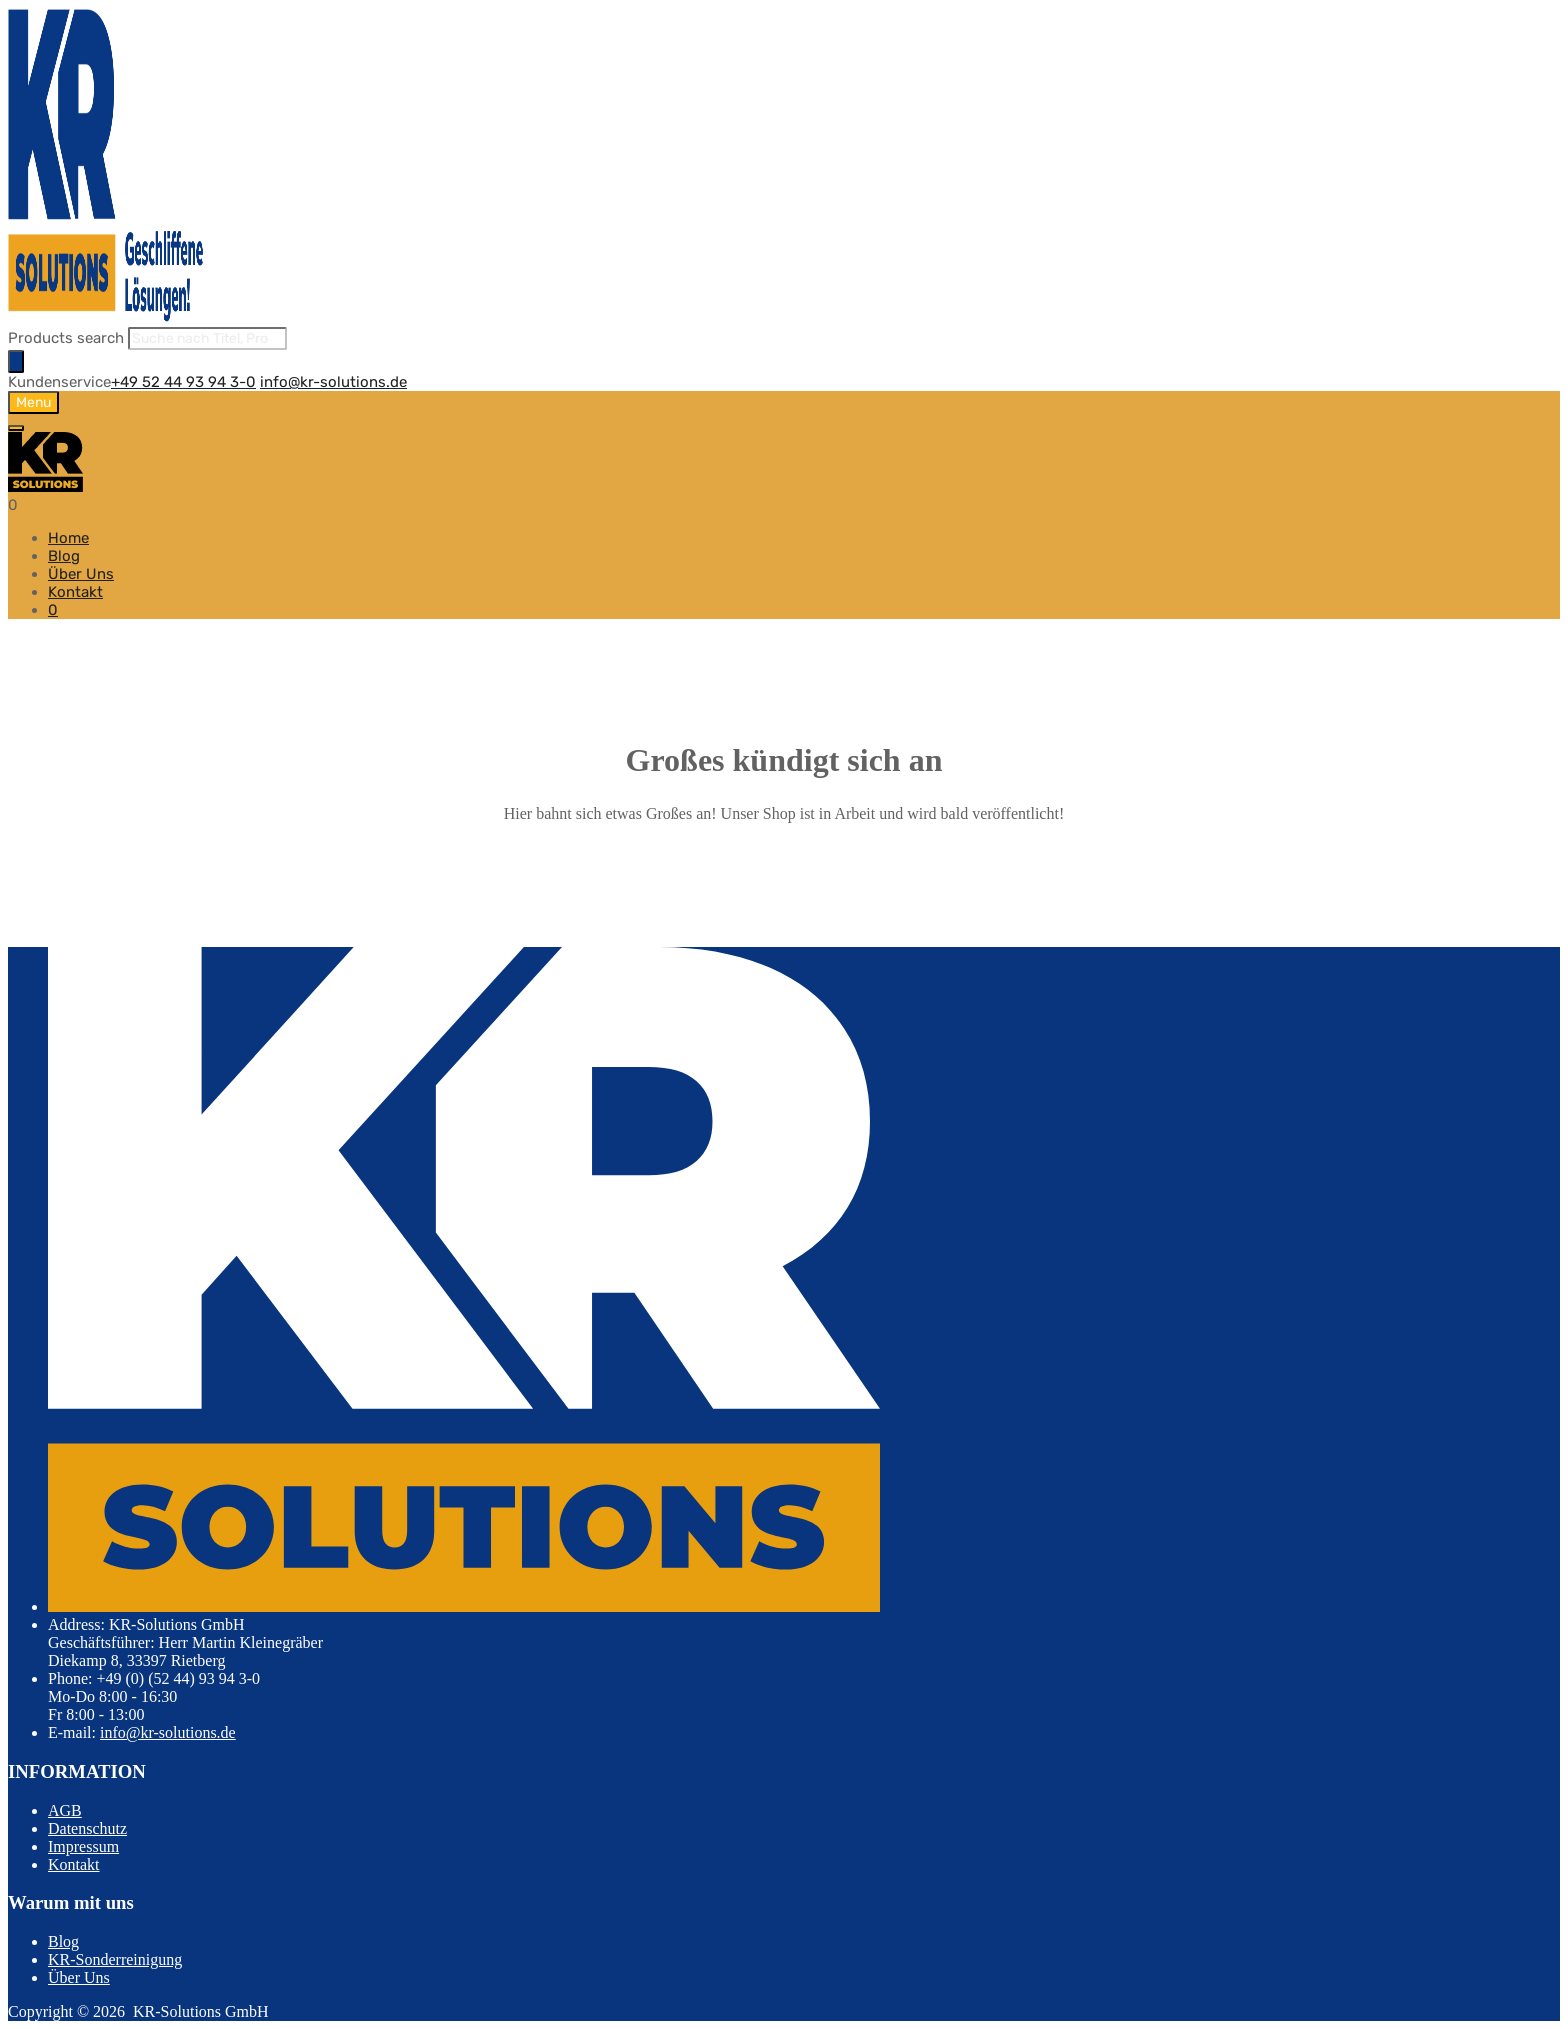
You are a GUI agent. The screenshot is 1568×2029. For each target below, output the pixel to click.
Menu (33, 402)
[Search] (16, 361)
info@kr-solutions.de (333, 382)
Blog (64, 556)
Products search (66, 338)
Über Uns (81, 574)
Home (68, 538)
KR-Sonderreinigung (115, 1959)
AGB (65, 1810)
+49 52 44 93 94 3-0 (183, 382)
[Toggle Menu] (16, 428)
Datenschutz (87, 1828)
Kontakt (75, 592)
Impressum (83, 1846)
